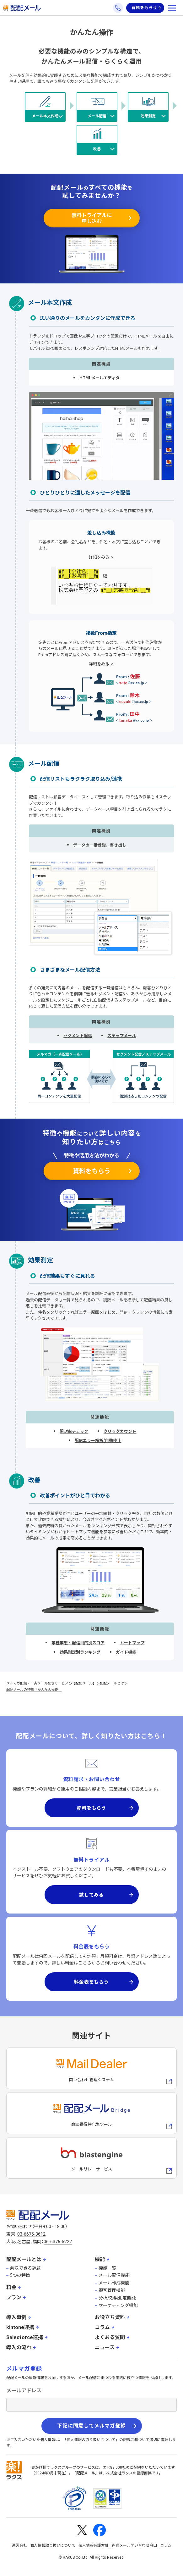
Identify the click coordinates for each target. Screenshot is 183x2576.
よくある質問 (110, 2337)
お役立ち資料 (110, 2317)
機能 (100, 2259)
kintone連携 (20, 2327)
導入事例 (16, 2317)
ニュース (105, 2347)
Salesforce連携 (24, 2337)
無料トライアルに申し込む (92, 218)
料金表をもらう (91, 1981)
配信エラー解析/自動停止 (98, 1440)
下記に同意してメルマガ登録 (91, 2426)
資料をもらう (144, 7)
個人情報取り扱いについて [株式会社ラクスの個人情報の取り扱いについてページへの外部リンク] (52, 2545)
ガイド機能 (126, 1652)
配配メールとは (112, 1682)
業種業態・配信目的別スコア (78, 1643)
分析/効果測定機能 (117, 2297)
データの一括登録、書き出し (99, 845)
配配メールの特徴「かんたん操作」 (34, 1689)
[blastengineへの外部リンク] (91, 2158)
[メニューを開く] (172, 8)
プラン (13, 2297)
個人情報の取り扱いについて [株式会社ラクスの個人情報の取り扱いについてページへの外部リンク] (91, 2440)
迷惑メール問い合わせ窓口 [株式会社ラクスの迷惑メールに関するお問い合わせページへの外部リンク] (134, 2545)
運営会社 (19, 2545)
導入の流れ (18, 2347)
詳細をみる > (101, 557)
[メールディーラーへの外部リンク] (91, 2068)
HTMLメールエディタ (99, 378)
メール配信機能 (114, 2275)
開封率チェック (74, 1431)
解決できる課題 (25, 2268)
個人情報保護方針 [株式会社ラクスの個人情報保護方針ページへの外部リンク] (93, 2545)
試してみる (91, 1894)
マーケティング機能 (118, 2305)
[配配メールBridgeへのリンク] (91, 2113)
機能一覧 (107, 2268)
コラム (102, 2327)
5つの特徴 (20, 2275)
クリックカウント (120, 1431)
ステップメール (121, 1035)
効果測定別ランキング (80, 1652)
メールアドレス (23, 2391)
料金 (11, 2287)
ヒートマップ (132, 1643)
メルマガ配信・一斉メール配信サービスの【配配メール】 (51, 1682)
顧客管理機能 (112, 2290)
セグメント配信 (77, 1035)
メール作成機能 (114, 2282)
